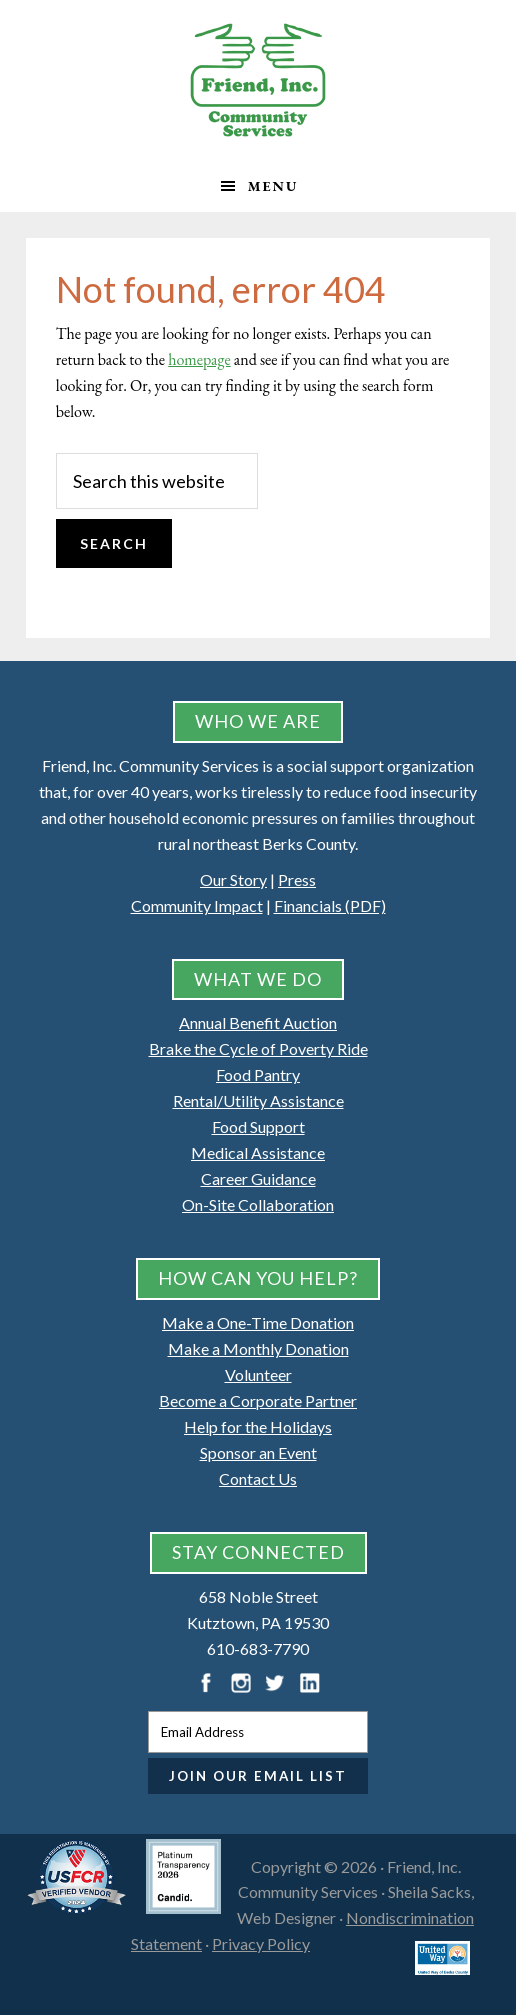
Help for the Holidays (258, 1426)
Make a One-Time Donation (258, 1322)
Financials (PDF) (330, 905)
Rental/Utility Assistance (258, 1100)
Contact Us (258, 1478)
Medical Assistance (258, 1152)
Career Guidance (258, 1178)
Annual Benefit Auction (258, 1022)
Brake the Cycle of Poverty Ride (258, 1048)
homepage (199, 359)
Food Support (258, 1126)
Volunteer (258, 1374)
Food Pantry (258, 1074)
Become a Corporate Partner (258, 1400)
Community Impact (197, 905)
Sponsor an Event (258, 1452)
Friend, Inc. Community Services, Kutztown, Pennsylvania (258, 80)
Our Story (233, 879)
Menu (273, 186)
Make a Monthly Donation (258, 1348)
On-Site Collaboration (258, 1204)
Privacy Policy (261, 1943)
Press (297, 879)
